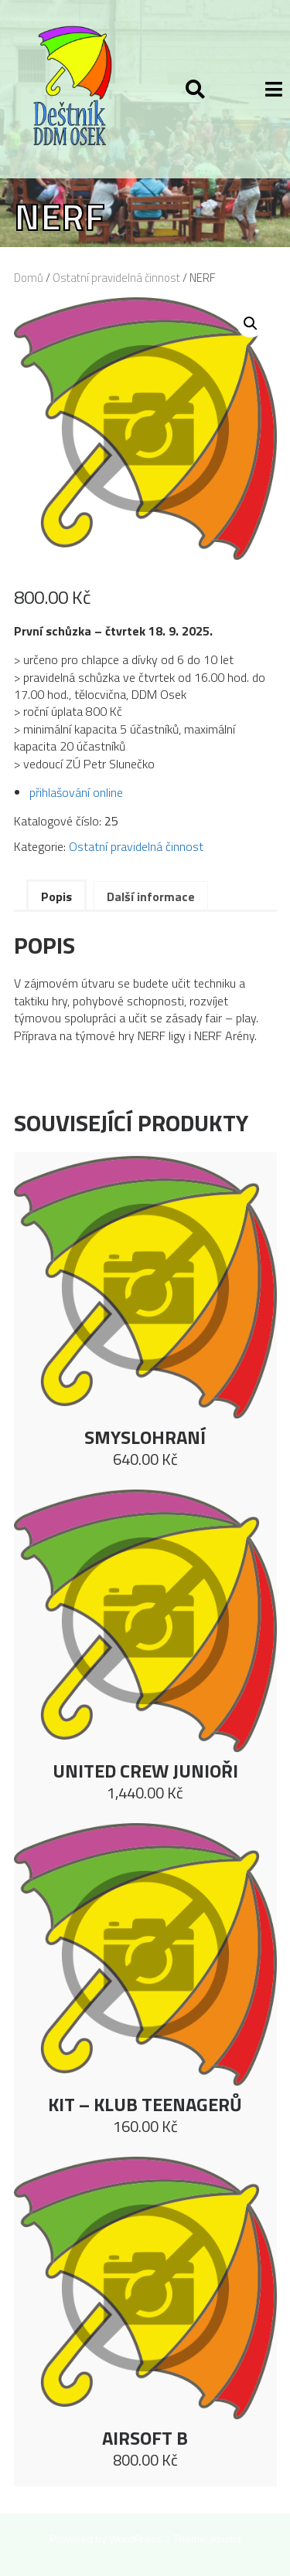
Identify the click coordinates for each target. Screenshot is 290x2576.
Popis (56, 896)
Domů (28, 277)
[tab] (56, 895)
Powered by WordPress (105, 2538)
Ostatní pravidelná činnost (116, 277)
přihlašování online (76, 792)
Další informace (151, 896)
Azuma (225, 2538)
